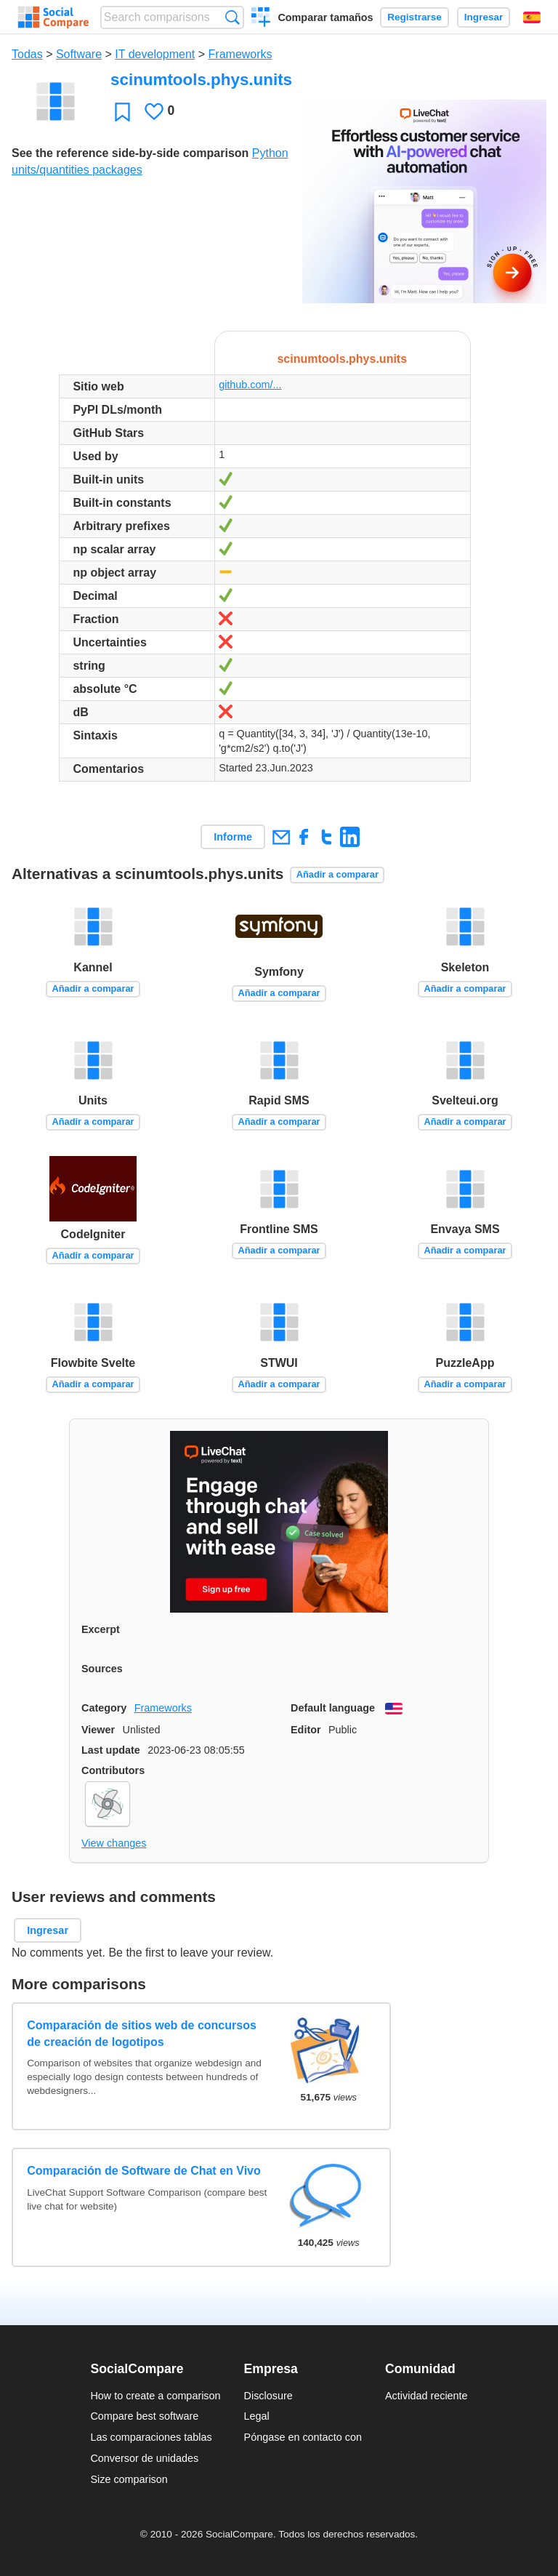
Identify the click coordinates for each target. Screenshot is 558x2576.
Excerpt (100, 1629)
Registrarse (414, 17)
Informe (233, 837)
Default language (333, 1708)
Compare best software (144, 2416)
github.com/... (250, 384)
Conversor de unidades (144, 2458)
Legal (257, 2416)
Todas (27, 54)
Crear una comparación (261, 19)
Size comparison (128, 2479)
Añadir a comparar (337, 874)
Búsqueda (232, 17)
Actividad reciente (426, 2396)
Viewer (98, 1730)
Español (532, 17)
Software (79, 54)
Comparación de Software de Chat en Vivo (144, 2170)
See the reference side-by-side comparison (130, 153)
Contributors (113, 1770)
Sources (102, 1668)
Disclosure (268, 2396)
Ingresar (484, 17)
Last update (110, 1750)
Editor (306, 1730)
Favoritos (122, 111)
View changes (113, 1843)
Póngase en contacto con (303, 2437)
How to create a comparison (155, 2396)
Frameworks (240, 54)
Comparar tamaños (325, 17)
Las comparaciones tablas (150, 2437)
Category (103, 1708)
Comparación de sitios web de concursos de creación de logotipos (141, 2033)
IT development (155, 54)
